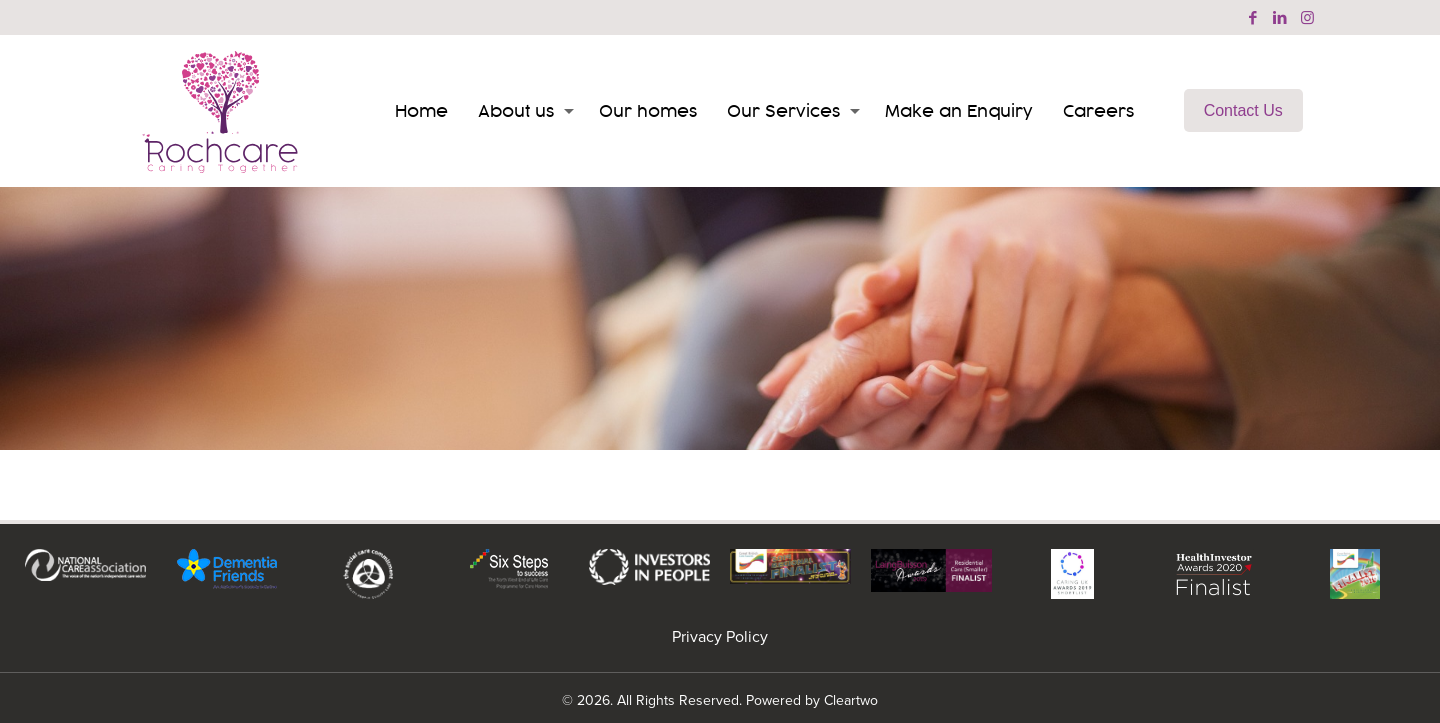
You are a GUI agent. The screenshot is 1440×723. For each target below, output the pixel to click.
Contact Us (1243, 110)
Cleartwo (851, 700)
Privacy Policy (720, 636)
